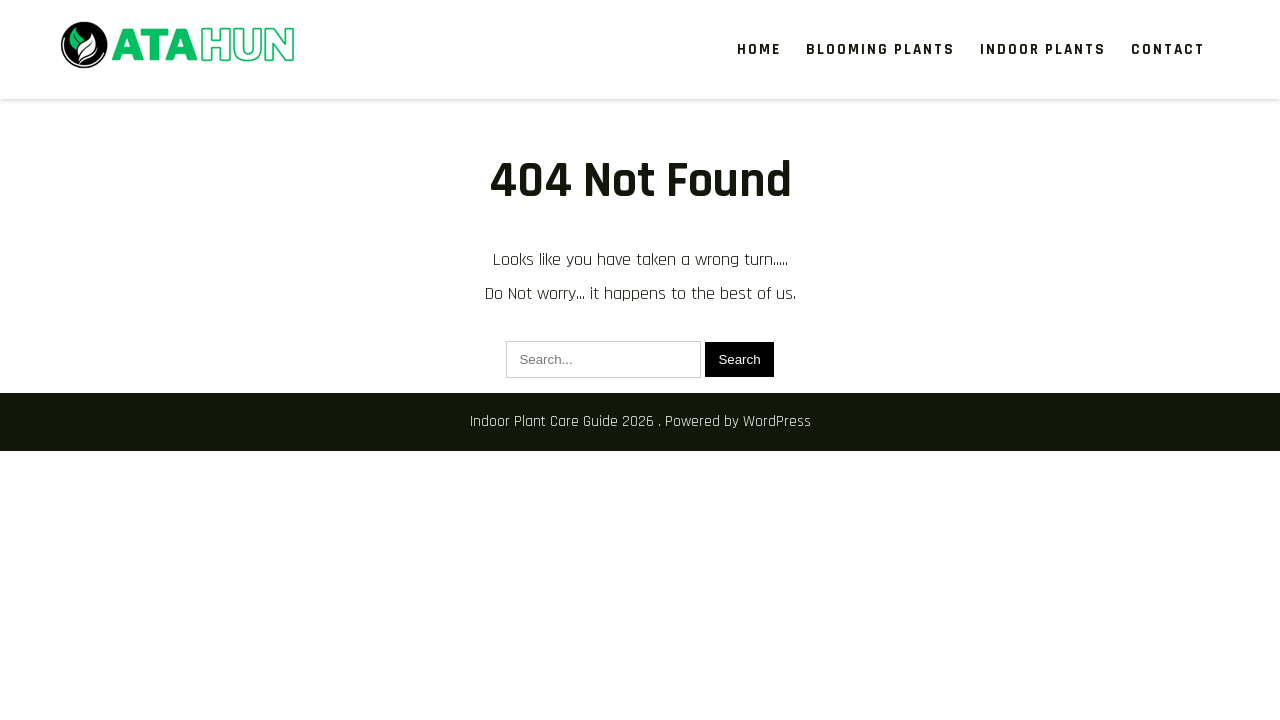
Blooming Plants (880, 49)
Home (759, 49)
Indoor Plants (1043, 49)
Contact (1168, 49)
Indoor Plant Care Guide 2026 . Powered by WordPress (640, 421)
